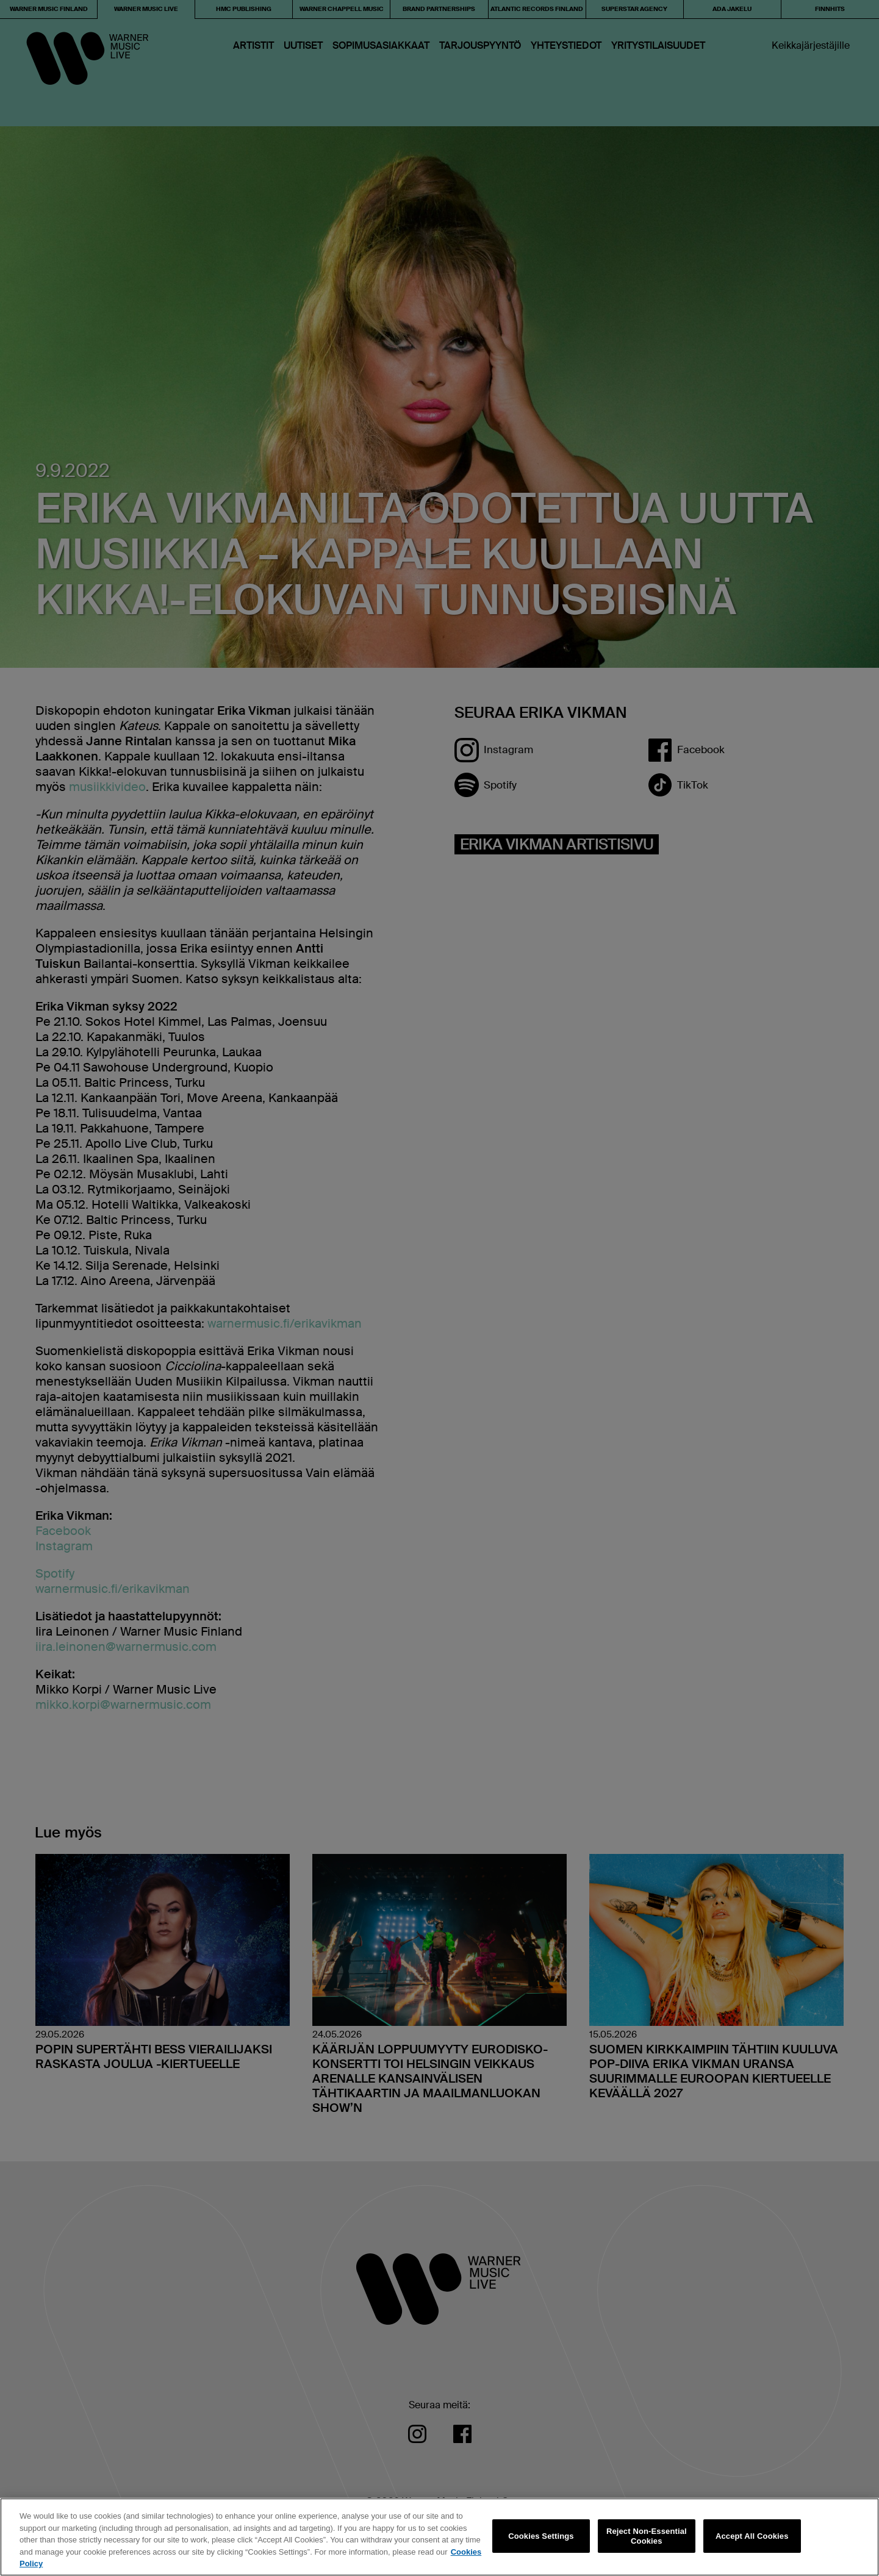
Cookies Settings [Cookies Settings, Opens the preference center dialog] (541, 2536)
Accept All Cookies (752, 2536)
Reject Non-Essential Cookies (646, 2536)
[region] (439, 2537)
